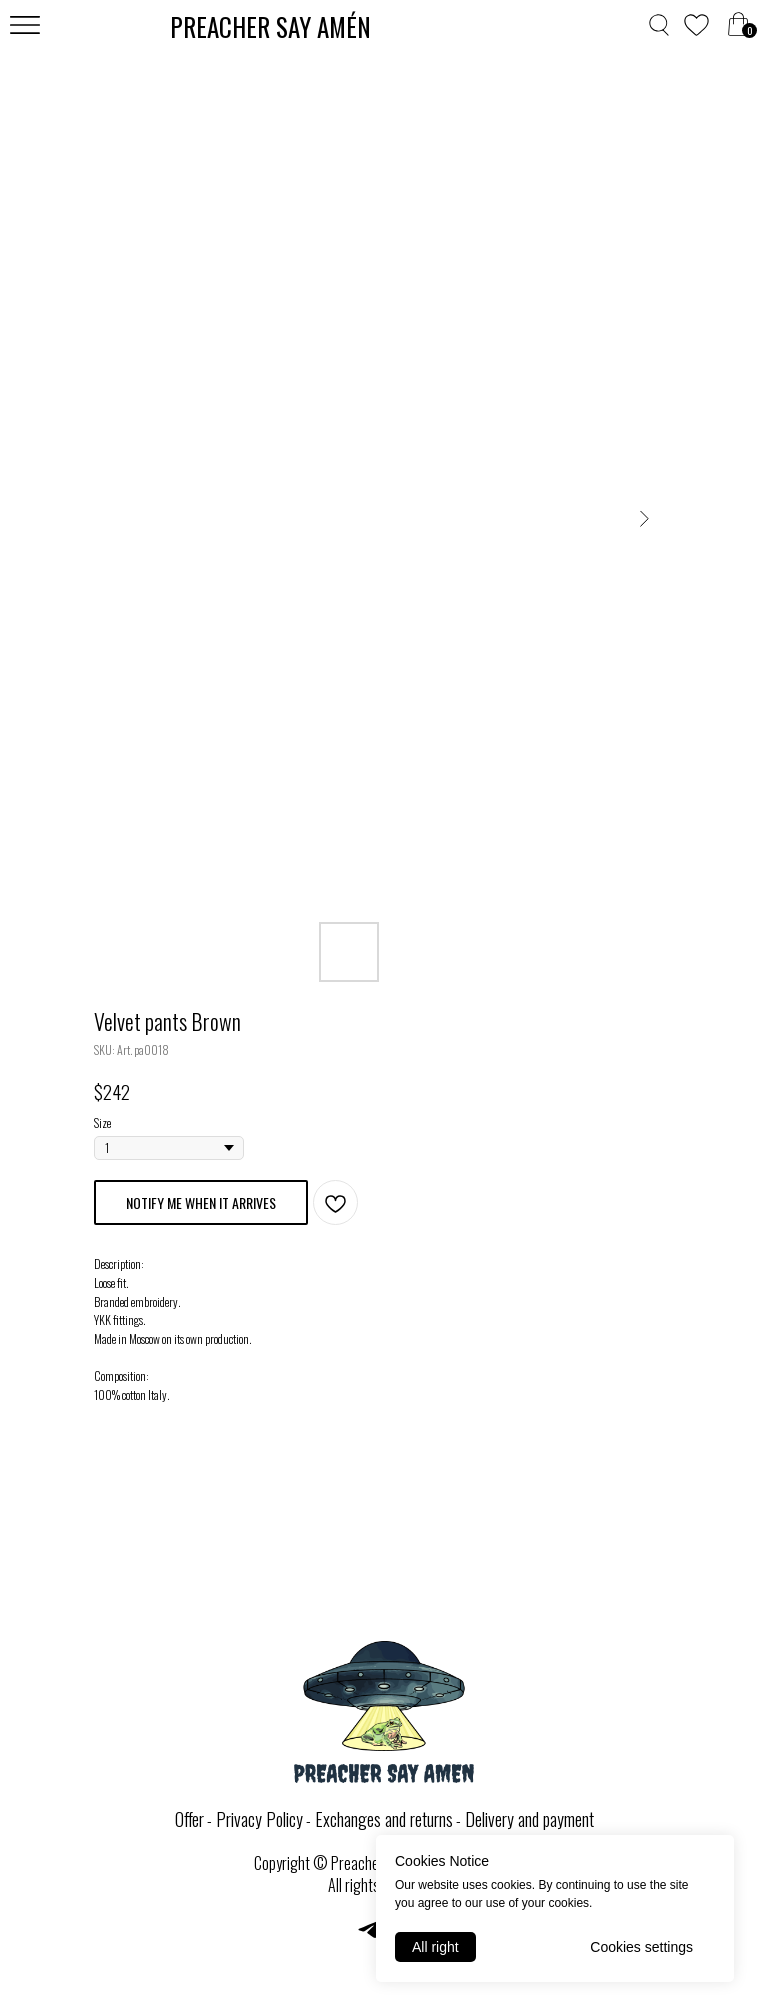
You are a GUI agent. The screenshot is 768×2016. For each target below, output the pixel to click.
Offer (189, 1819)
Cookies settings (641, 1947)
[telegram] (368, 1936)
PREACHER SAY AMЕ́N (270, 26)
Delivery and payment (529, 1819)
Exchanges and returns (384, 1819)
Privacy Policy (259, 1819)
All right (435, 1947)
